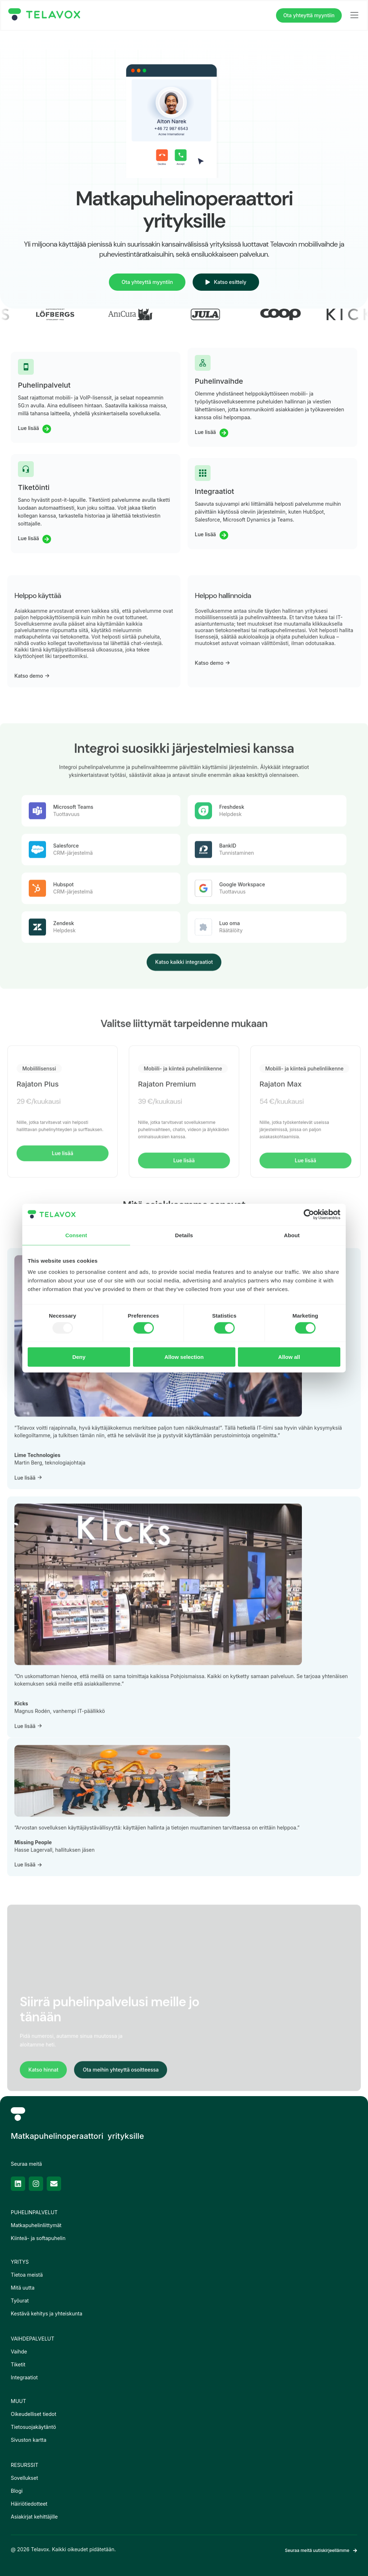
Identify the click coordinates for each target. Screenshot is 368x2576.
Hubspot (63, 1084)
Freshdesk (231, 1007)
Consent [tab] (76, 1235)
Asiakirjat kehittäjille (34, 2517)
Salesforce (66, 1046)
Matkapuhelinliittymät (36, 2225)
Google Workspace (242, 1084)
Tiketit (18, 2364)
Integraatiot (24, 2377)
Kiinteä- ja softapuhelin (38, 2238)
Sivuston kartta (28, 2440)
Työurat (20, 2300)
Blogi (17, 2491)
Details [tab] (184, 1235)
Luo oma (229, 1123)
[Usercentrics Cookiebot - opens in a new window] (308, 1214)
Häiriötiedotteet (29, 2504)
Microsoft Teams (73, 1007)
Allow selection (183, 1357)
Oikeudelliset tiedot (33, 2414)
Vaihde (19, 2351)
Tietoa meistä (27, 2275)
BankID (227, 1046)
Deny (79, 1357)
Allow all (289, 1357)
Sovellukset (24, 2478)
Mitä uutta (22, 2288)
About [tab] (292, 1235)
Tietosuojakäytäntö (33, 2427)
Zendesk (63, 1123)
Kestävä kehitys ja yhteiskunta (46, 2313)
